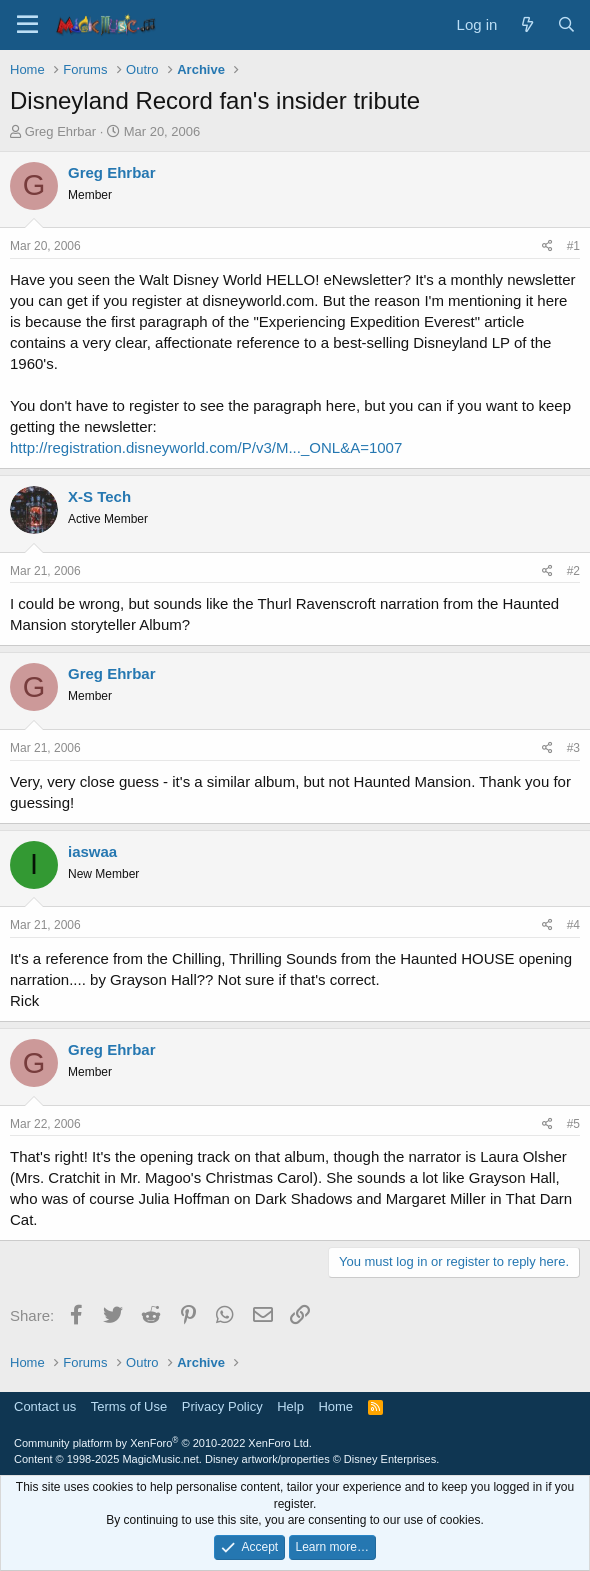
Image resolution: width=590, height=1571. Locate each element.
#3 (573, 748)
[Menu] (27, 25)
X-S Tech (99, 496)
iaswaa (92, 851)
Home (335, 1406)
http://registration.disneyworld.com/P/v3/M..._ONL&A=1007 (206, 447)
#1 (573, 246)
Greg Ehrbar (61, 131)
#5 (573, 1124)
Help (290, 1406)
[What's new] (526, 24)
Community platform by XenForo (163, 1443)
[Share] (547, 246)
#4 (573, 925)
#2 (573, 571)
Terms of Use (129, 1406)
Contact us (45, 1406)
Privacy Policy (222, 1406)
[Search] (566, 24)
